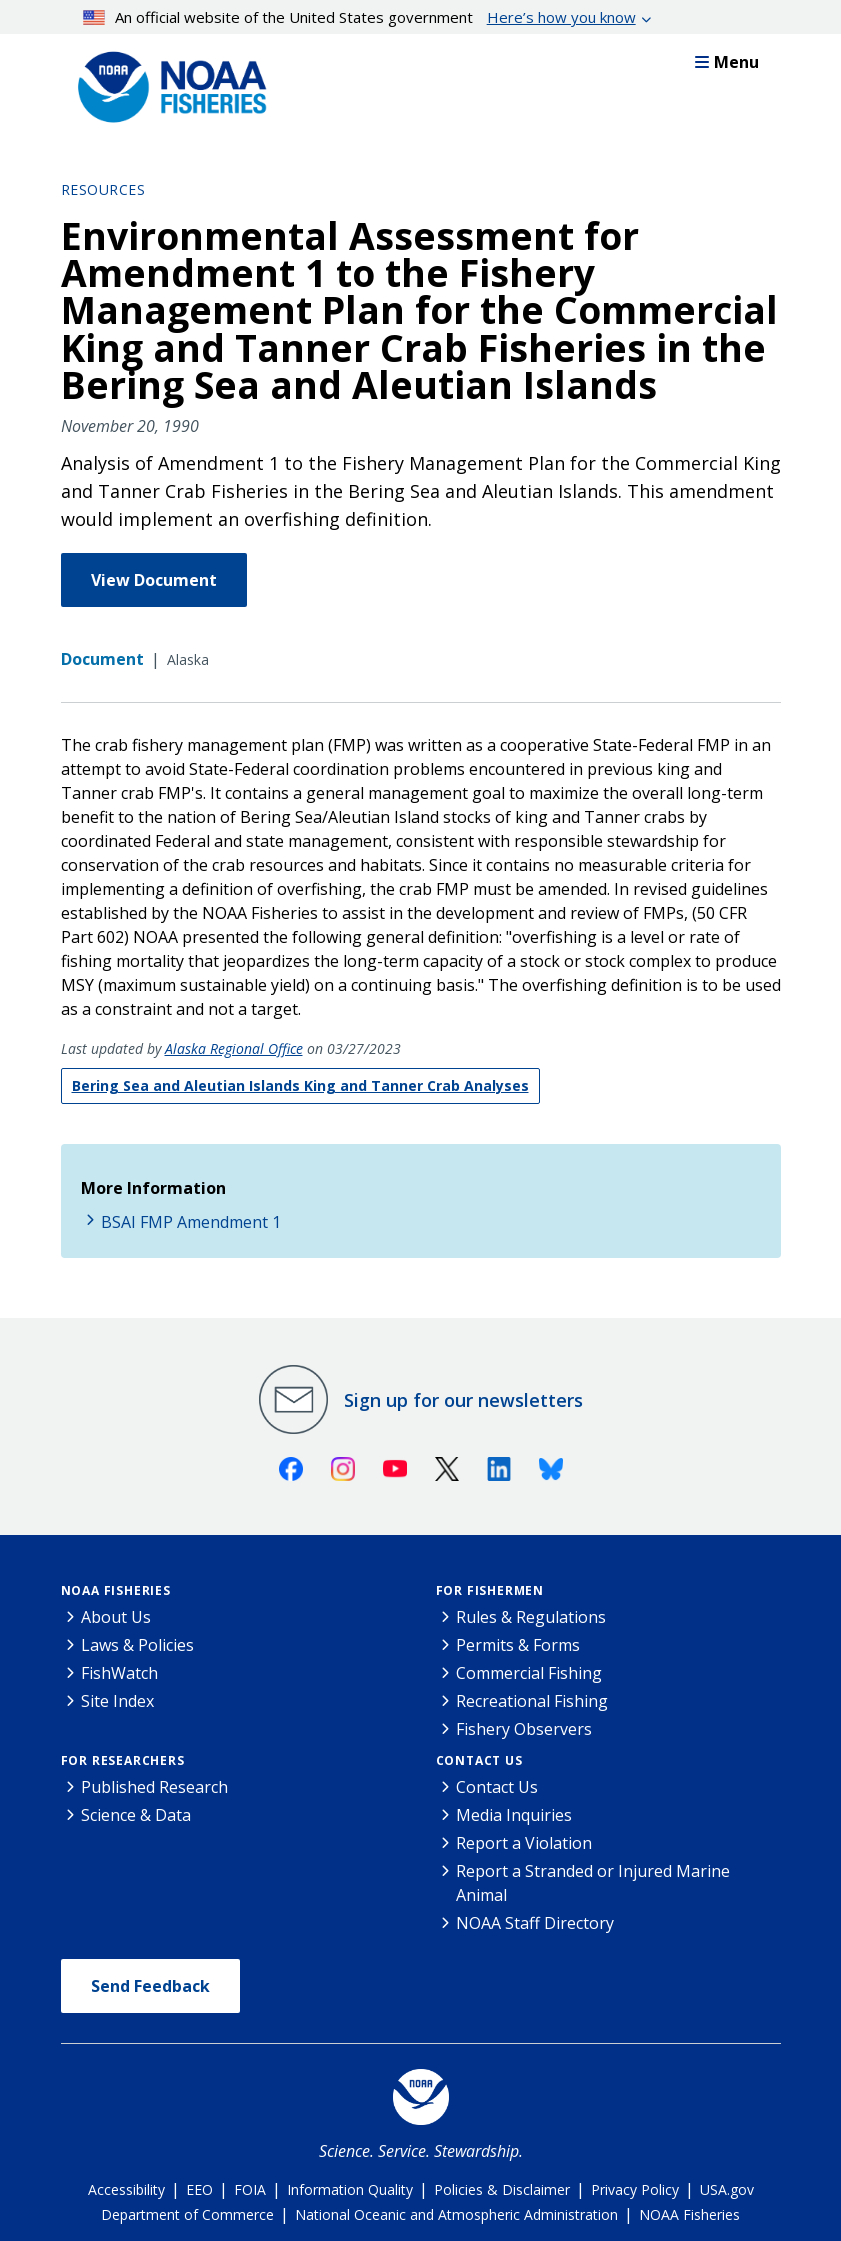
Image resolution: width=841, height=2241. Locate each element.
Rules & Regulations (531, 1617)
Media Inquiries (514, 1815)
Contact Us (479, 1760)
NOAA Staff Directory (535, 1923)
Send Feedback (150, 1986)
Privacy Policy (635, 2189)
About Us (116, 1617)
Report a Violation (524, 1843)
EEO (199, 2189)
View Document (154, 580)
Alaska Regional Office (234, 1048)
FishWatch (119, 1673)
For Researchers (123, 1760)
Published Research (154, 1787)
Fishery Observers (524, 1729)
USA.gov (727, 2189)
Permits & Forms (518, 1645)
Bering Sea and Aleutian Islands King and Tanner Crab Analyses (300, 1085)
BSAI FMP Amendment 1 (191, 1222)
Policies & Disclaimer (502, 2189)
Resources (103, 189)
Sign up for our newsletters (463, 1400)
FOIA (250, 2189)
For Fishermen (490, 1590)
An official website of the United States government (359, 17)
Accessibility (126, 2189)
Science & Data (136, 1815)
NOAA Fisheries (116, 1590)
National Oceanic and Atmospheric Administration (456, 2214)
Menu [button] (727, 62)
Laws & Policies (137, 1645)
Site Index (117, 1701)
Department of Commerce (187, 2214)
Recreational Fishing (532, 1701)
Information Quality (350, 2189)
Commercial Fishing (529, 1673)
